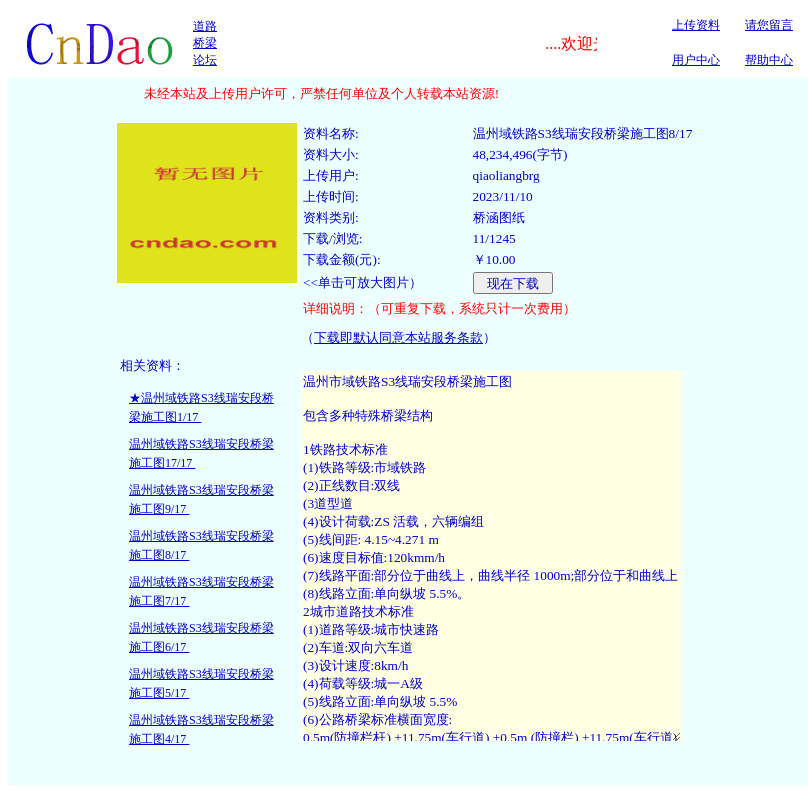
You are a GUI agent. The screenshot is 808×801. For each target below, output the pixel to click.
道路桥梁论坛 (205, 43)
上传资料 (696, 25)
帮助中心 (769, 60)
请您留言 (769, 25)
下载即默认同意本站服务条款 (398, 337)
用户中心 (696, 60)
